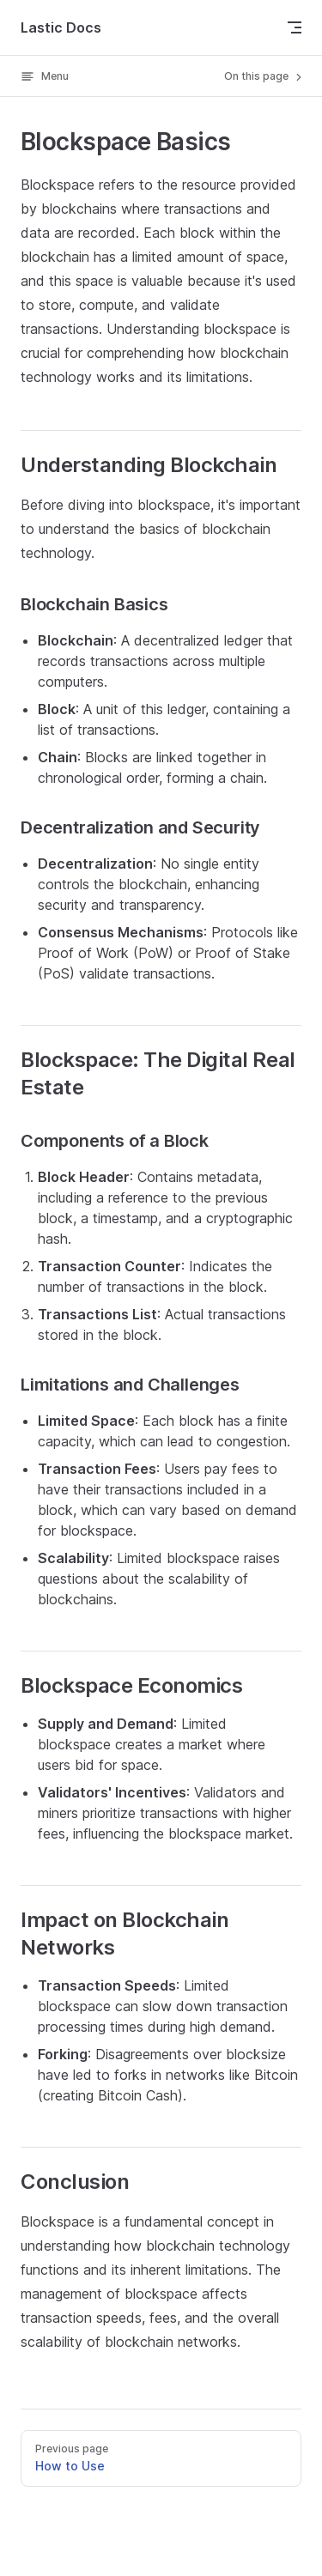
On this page (264, 76)
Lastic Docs (61, 27)
